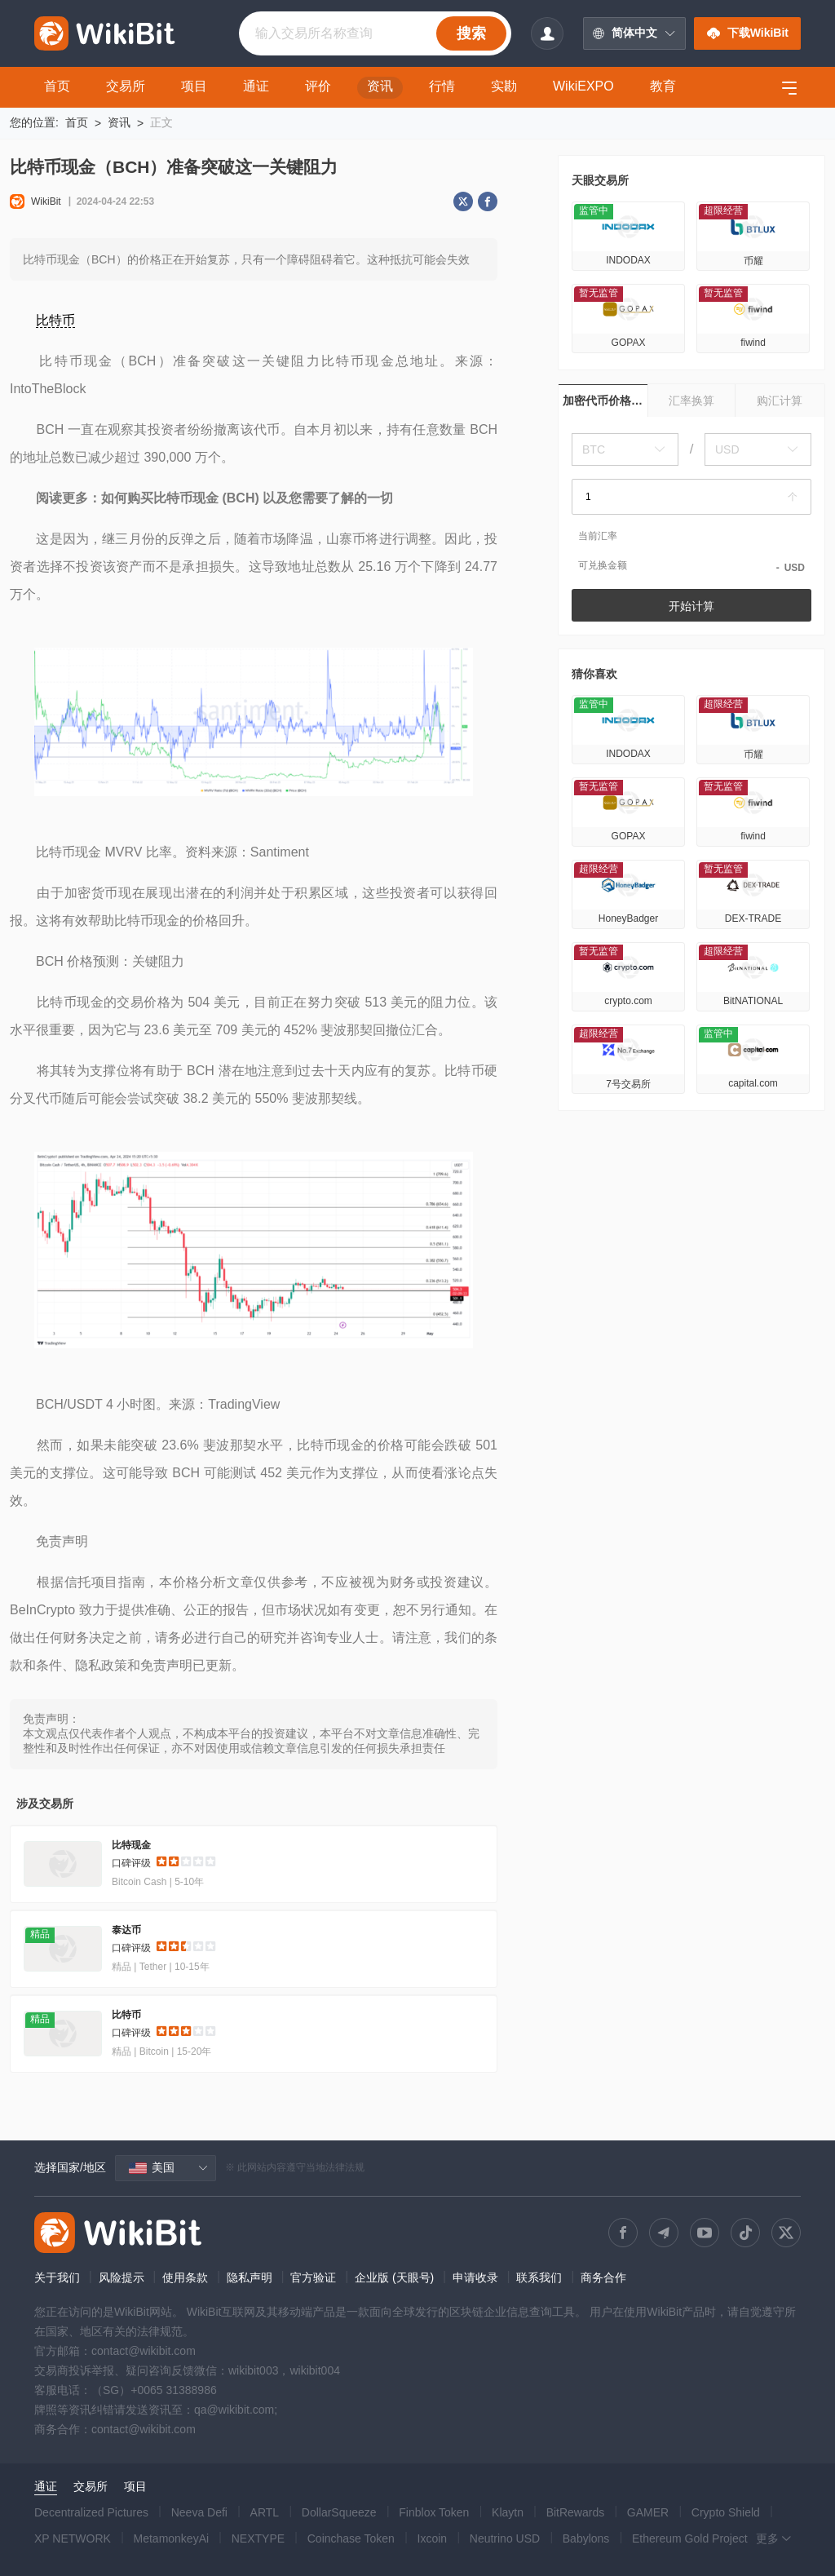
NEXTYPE (258, 2538)
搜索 (471, 33)
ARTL (265, 2512)
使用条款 (185, 2277)
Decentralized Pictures (91, 2512)
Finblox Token (434, 2512)
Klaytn (508, 2512)
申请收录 (475, 2277)
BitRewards (575, 2512)
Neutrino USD (505, 2538)
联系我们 (539, 2277)
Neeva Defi (199, 2512)
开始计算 (691, 606)
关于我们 (57, 2277)
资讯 (119, 122)
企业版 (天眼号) (394, 2277)
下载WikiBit (747, 33)
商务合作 (603, 2277)
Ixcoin (433, 2538)
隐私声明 (249, 2277)
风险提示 (121, 2277)
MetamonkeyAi (172, 2538)
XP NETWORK (72, 2538)
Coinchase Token (351, 2538)
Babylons (586, 2538)
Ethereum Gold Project (690, 2538)
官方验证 (313, 2277)
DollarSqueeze (339, 2512)
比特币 (55, 320)
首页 (76, 122)
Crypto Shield (725, 2512)
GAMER (648, 2512)
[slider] (186, 1864)
